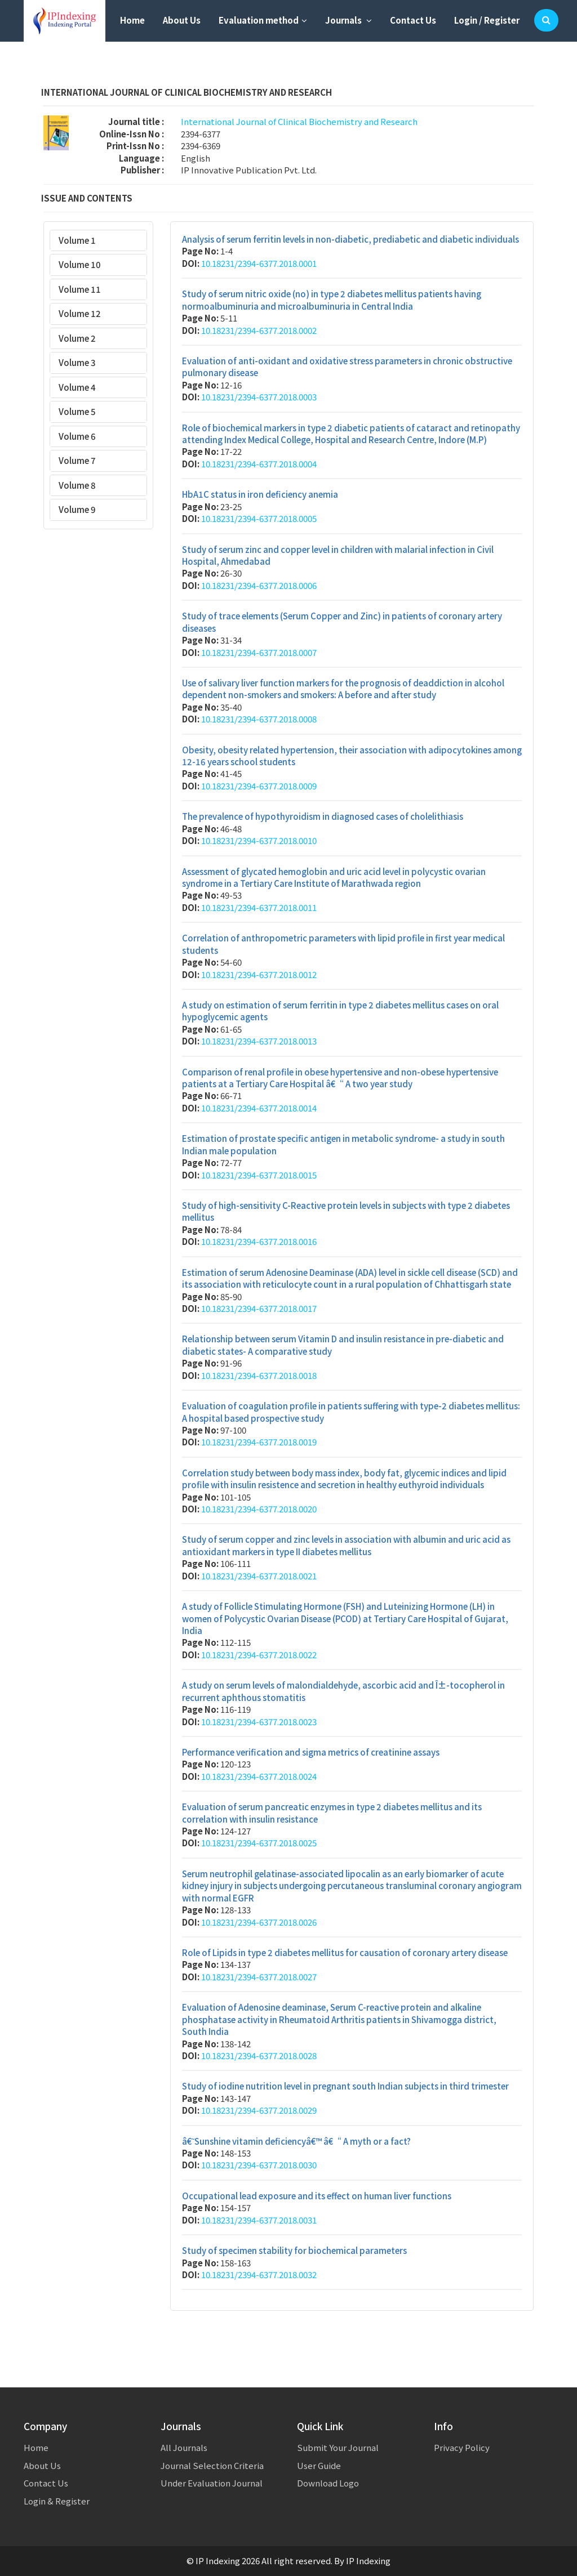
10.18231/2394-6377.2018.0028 (259, 2055)
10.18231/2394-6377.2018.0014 (259, 1108)
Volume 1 (77, 240)
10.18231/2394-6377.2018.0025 (259, 1843)
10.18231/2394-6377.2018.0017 (259, 1308)
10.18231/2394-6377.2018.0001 (259, 263)
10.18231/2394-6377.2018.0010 (259, 840)
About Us (182, 20)
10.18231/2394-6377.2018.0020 (259, 1509)
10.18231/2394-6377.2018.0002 (259, 330)
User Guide (319, 2465)
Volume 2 (77, 338)
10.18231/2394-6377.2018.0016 (259, 1241)
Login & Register (57, 2501)
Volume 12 (80, 313)
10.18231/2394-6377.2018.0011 (259, 907)
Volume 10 (80, 264)
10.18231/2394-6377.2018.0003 (259, 397)
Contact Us (413, 20)
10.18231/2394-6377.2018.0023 (259, 1721)
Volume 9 (77, 509)
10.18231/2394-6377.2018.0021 (259, 1576)
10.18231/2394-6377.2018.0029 (259, 2110)
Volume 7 (77, 460)
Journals (348, 20)
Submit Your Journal (338, 2447)
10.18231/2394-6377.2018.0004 (259, 464)
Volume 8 (77, 485)
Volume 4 (77, 387)
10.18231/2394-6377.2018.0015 (259, 1175)
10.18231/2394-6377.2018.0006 (259, 585)
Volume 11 (80, 289)
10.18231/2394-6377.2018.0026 (259, 1922)
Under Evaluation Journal (212, 2483)
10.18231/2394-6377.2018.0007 (259, 652)
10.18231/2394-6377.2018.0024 (259, 1776)
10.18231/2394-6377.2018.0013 (259, 1041)
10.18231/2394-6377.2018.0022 (259, 1654)
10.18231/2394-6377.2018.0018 (259, 1375)
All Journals (184, 2447)
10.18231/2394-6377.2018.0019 (259, 1442)
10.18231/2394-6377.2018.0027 (259, 1977)
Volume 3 (77, 362)
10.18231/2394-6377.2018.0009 (259, 786)
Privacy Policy (462, 2447)
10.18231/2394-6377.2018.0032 (259, 2274)
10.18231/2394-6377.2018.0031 (259, 2220)
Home (132, 20)
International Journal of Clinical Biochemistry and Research (299, 121)
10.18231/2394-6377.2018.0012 (259, 974)
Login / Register (487, 20)
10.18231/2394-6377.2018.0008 (259, 719)
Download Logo (328, 2483)
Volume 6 (77, 436)
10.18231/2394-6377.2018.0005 (259, 518)
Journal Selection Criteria (212, 2465)
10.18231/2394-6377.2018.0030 (259, 2165)
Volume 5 (77, 411)
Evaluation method (263, 20)
